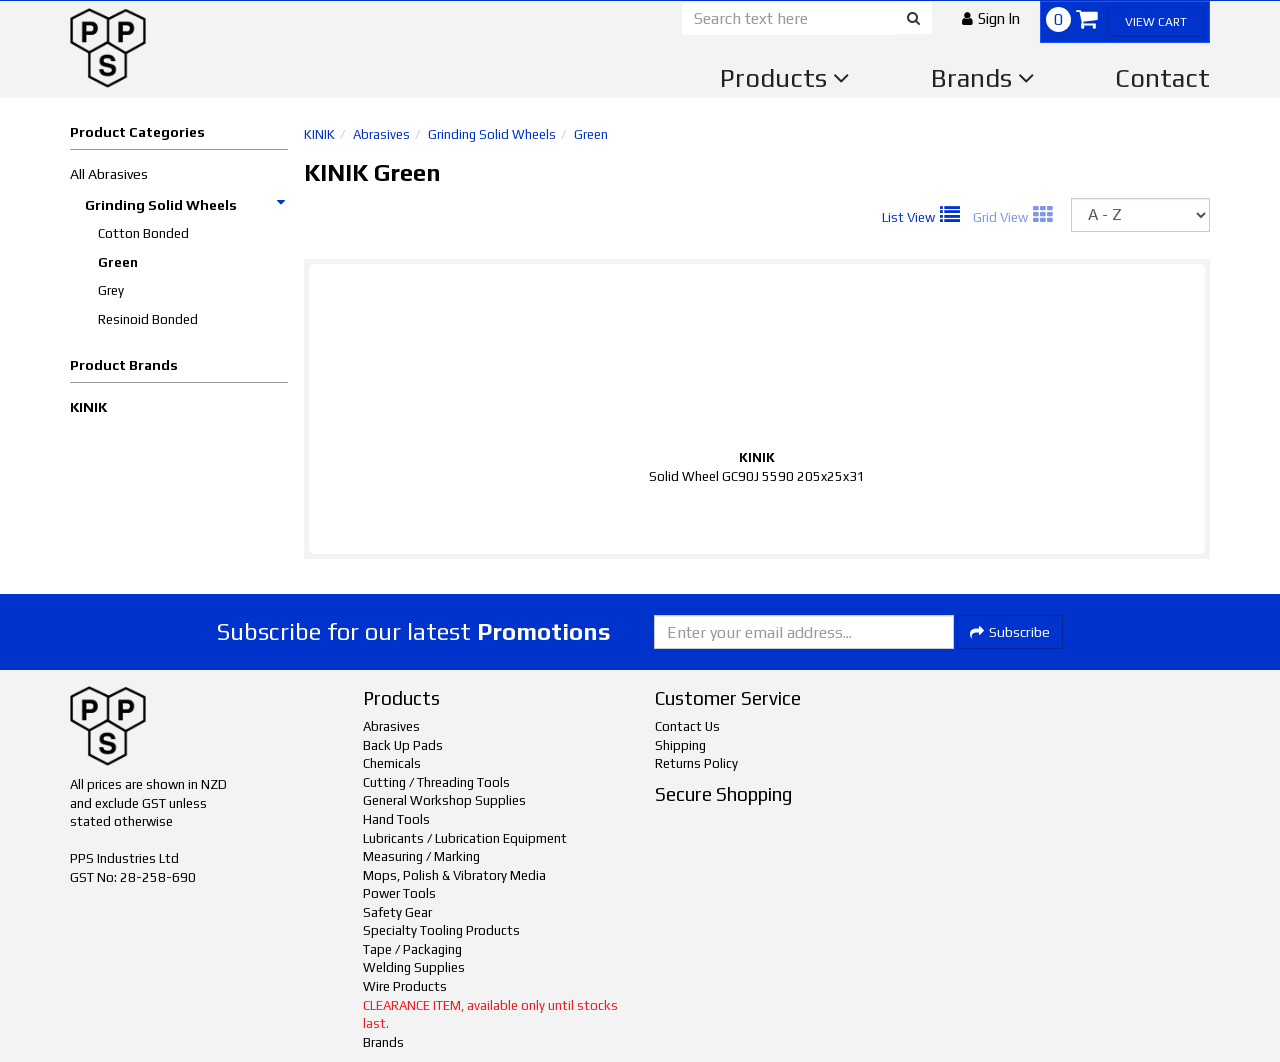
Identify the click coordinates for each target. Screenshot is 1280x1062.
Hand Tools (396, 819)
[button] (991, 18)
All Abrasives (109, 174)
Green (118, 262)
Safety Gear (397, 912)
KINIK (88, 407)
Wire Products (405, 986)
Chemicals (392, 763)
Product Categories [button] (137, 132)
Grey (111, 290)
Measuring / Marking (421, 856)
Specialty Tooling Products (441, 930)
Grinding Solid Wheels (186, 205)
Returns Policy (696, 763)
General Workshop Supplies (444, 800)
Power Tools (399, 893)
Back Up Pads (403, 745)
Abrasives (381, 134)
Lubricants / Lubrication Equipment (465, 838)
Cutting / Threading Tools (436, 782)
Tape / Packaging (412, 949)
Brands (983, 78)
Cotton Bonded (143, 233)
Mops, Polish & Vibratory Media (454, 875)
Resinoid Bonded (148, 319)
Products (785, 78)
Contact (1162, 78)
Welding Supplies (414, 967)
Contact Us (687, 726)
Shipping (680, 745)
